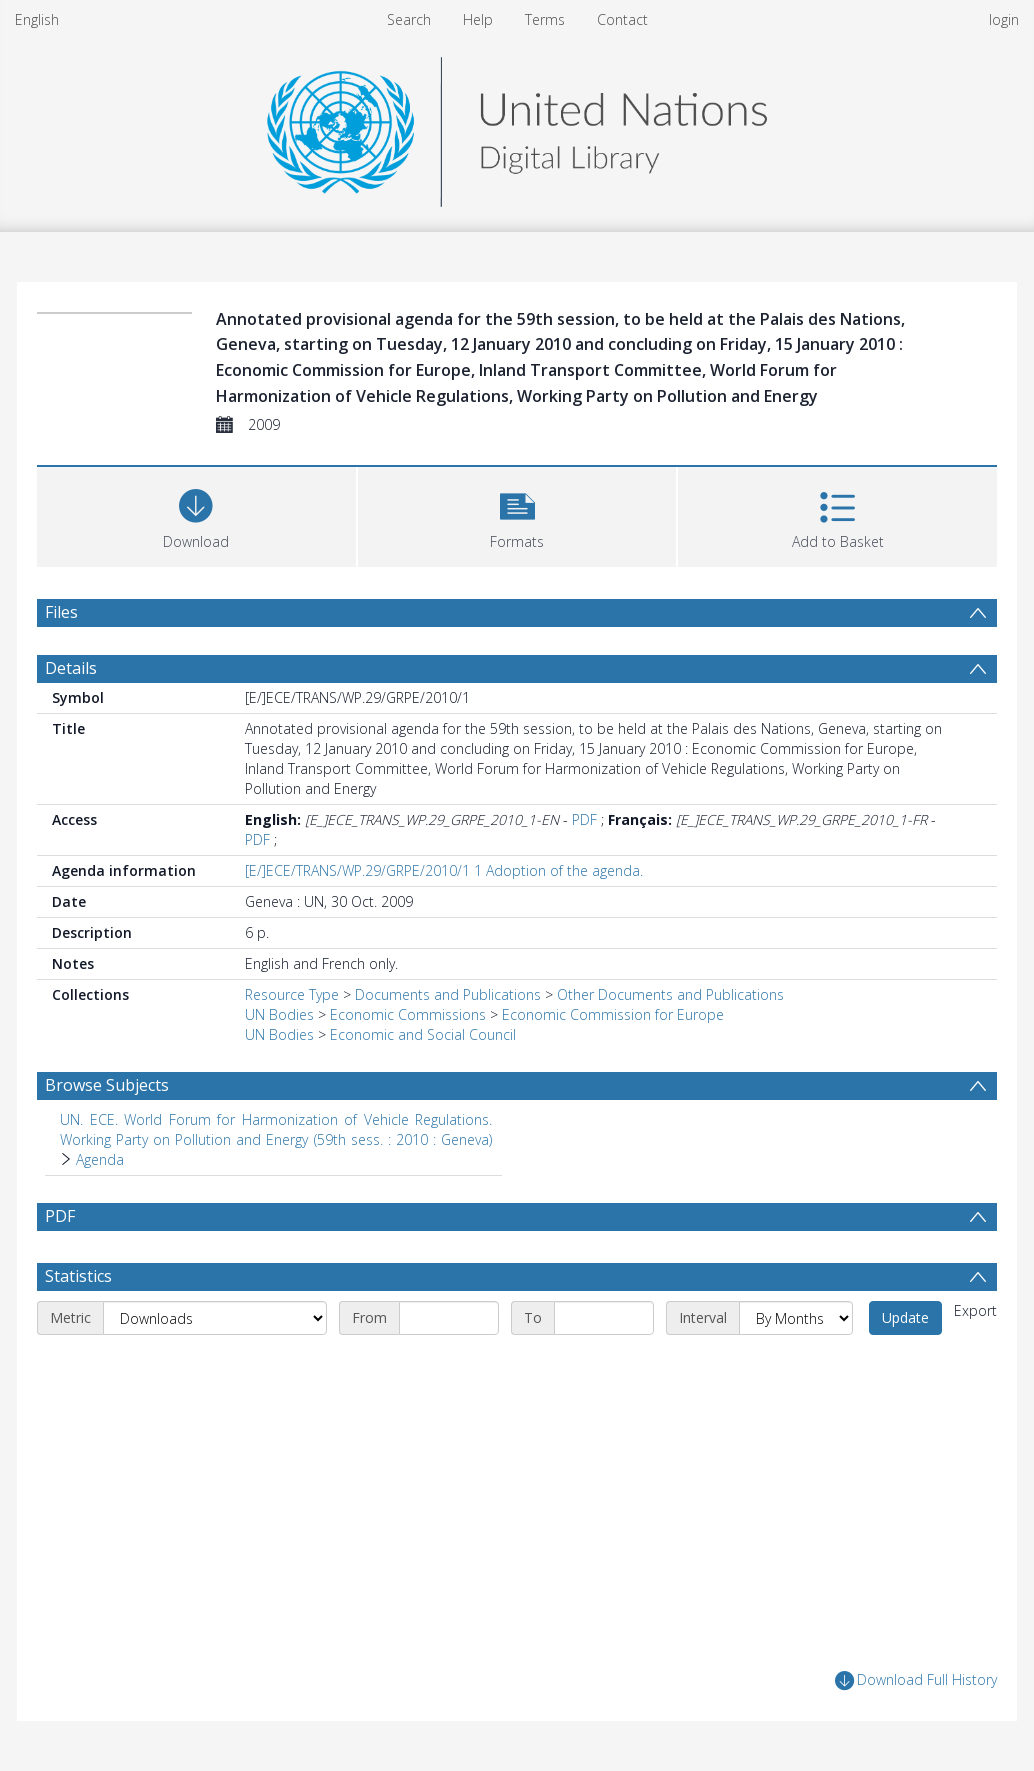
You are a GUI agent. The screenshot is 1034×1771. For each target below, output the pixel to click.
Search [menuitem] (409, 19)
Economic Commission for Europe (613, 1014)
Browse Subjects (107, 1085)
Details (71, 668)
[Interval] (796, 1318)
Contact (622, 19)
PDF (584, 819)
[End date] (604, 1318)
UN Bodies (279, 1014)
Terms (545, 19)
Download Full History (916, 1680)
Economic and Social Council (423, 1034)
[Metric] (215, 1318)
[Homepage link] (517, 126)
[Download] (196, 514)
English (37, 19)
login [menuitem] (1004, 19)
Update (905, 1317)
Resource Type (292, 994)
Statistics (78, 1276)
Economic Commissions (408, 1014)
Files (61, 612)
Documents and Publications (448, 994)
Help (478, 19)
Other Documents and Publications (670, 994)
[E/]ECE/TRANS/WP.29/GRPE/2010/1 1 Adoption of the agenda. (444, 870)
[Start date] (449, 1318)
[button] (517, 514)
